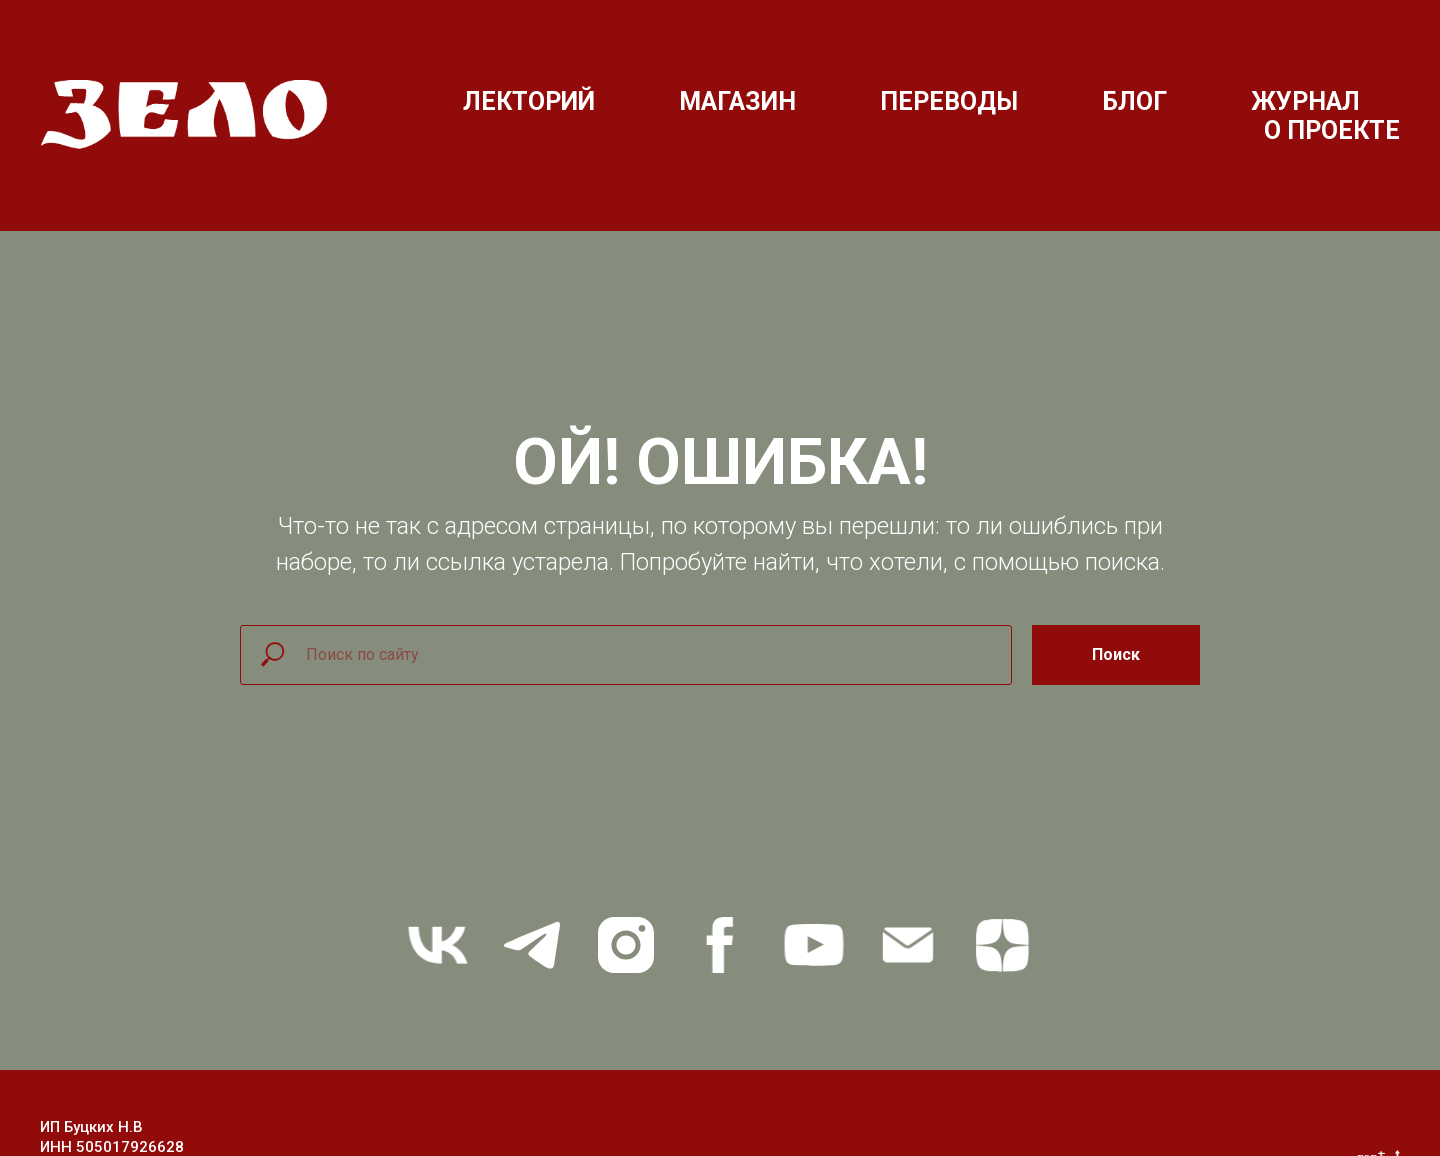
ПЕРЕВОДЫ (949, 101)
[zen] (1002, 945)
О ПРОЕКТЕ (1332, 130)
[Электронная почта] (908, 945)
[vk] (438, 945)
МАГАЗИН (737, 101)
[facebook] (720, 945)
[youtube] (814, 945)
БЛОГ (1134, 101)
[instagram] (626, 945)
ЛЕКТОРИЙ (529, 101)
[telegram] (532, 945)
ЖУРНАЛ (1305, 101)
